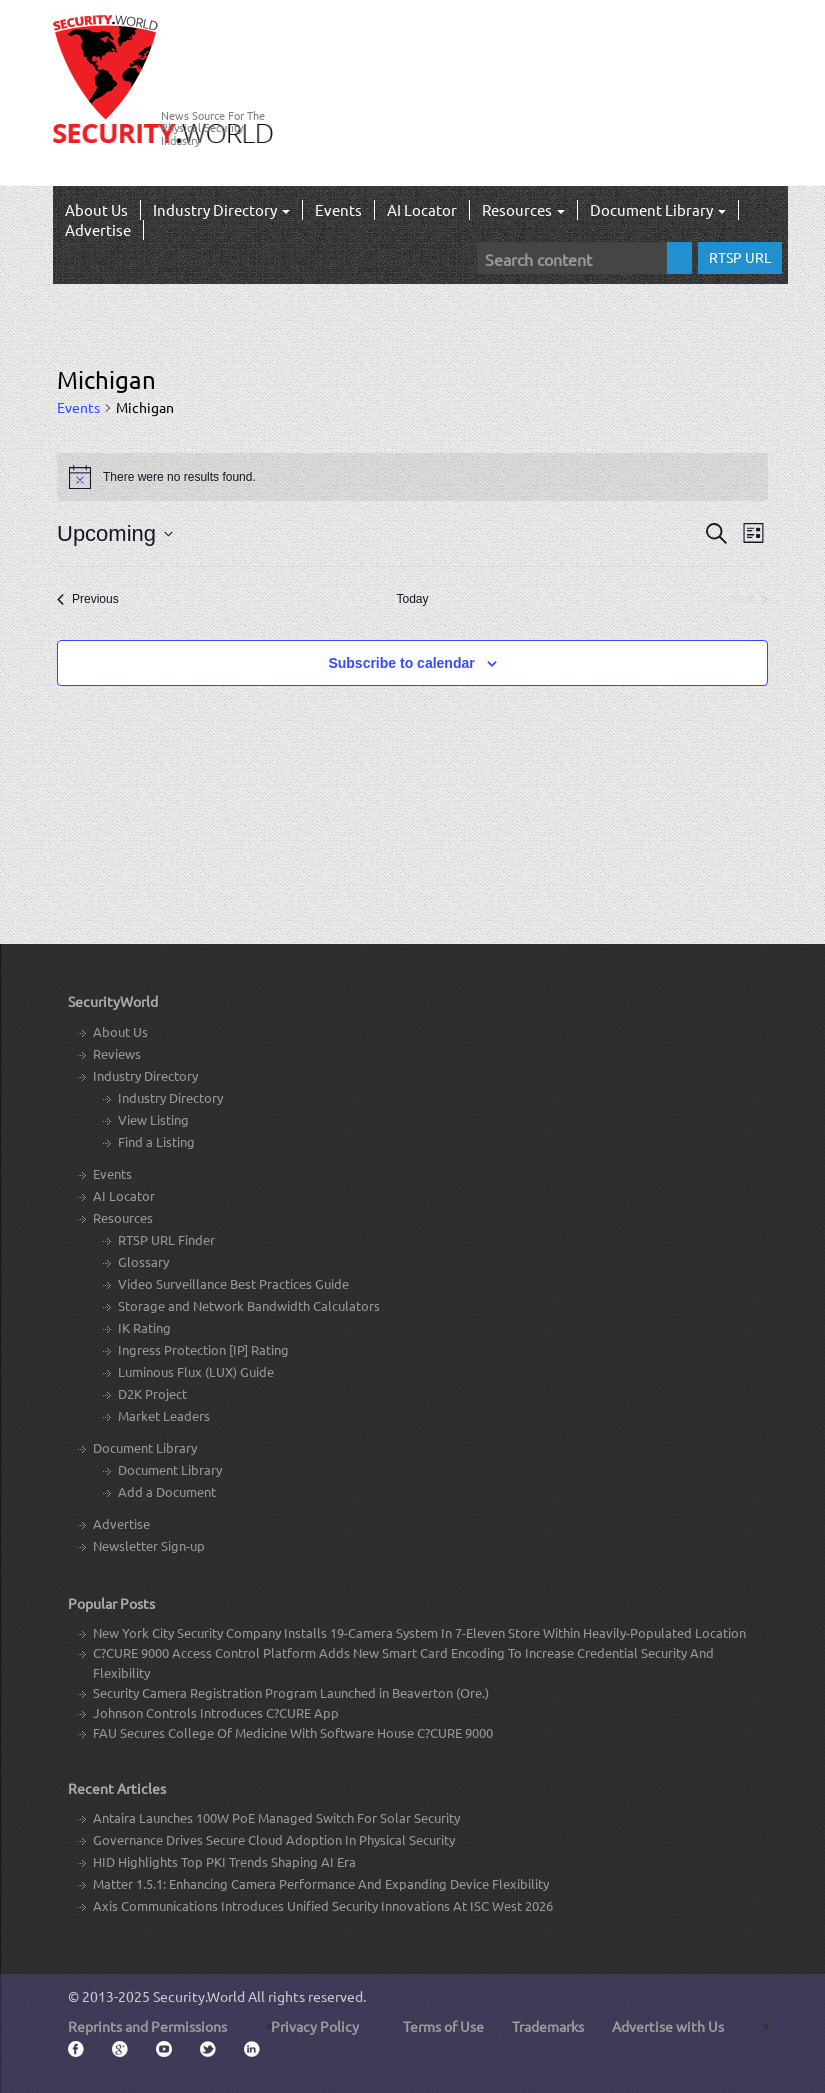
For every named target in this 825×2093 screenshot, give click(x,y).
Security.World (199, 1996)
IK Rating (144, 1327)
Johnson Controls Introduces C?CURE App (216, 1712)
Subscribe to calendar (401, 663)
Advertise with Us (668, 2026)
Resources (523, 209)
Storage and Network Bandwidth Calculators (249, 1305)
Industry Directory (221, 209)
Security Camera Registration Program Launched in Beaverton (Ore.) (291, 1692)
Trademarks (548, 2026)
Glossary (143, 1261)
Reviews (117, 1053)
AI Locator (422, 209)
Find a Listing (156, 1141)
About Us (96, 209)
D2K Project (152, 1393)
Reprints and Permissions (147, 2026)
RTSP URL (740, 257)
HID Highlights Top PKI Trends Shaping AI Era (224, 1861)
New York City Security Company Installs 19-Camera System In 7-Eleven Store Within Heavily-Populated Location (419, 1632)
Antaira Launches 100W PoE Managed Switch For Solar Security (276, 1817)
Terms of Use (443, 2026)
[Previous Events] (88, 599)
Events (338, 209)
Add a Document (167, 1491)
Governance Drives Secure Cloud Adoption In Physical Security (274, 1839)
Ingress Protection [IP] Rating (203, 1349)
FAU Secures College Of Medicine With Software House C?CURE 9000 (293, 1732)
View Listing (153, 1119)
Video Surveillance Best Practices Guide (233, 1283)
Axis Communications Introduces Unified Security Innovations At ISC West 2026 (323, 1905)
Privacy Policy (315, 2026)
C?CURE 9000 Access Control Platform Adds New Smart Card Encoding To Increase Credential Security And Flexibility (403, 1662)
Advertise (98, 229)
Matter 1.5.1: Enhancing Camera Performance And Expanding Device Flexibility (321, 1883)
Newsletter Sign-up (149, 1545)
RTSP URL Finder (166, 1239)
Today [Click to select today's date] (412, 599)
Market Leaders (164, 1415)
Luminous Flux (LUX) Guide (196, 1371)
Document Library (658, 209)
